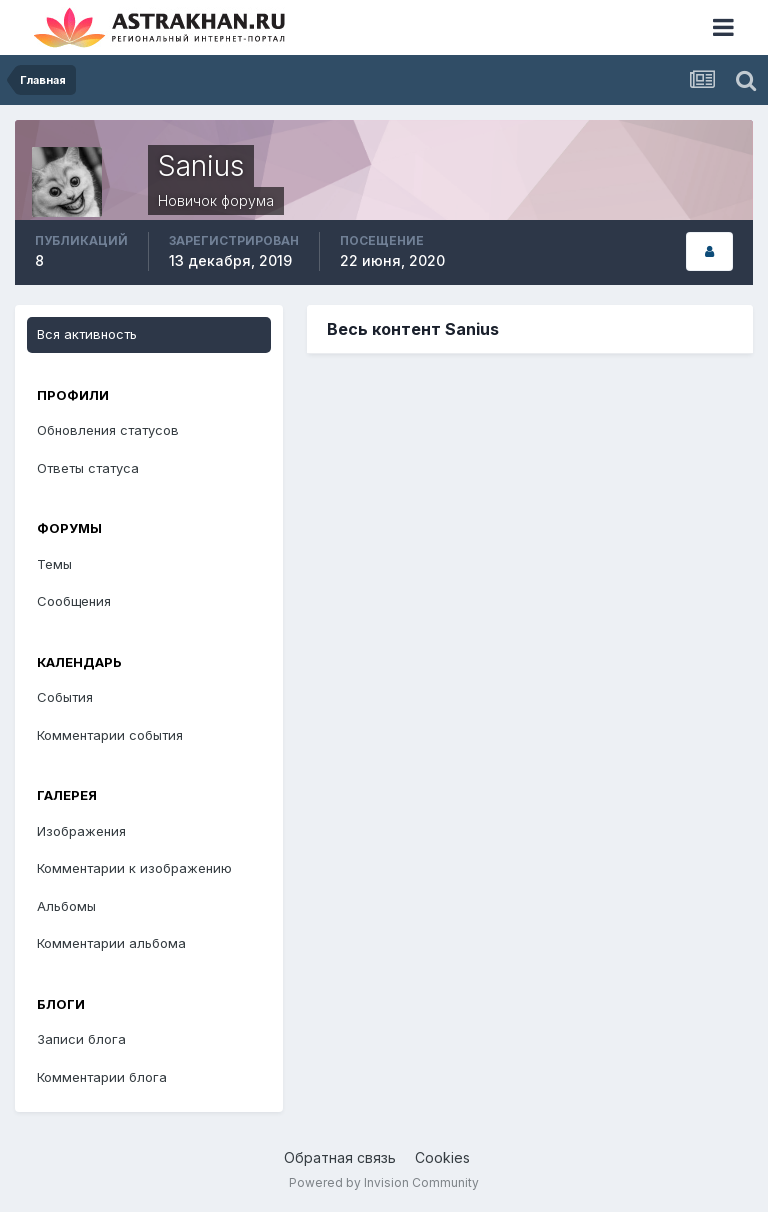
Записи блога (81, 1039)
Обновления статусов (108, 430)
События (65, 697)
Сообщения (74, 601)
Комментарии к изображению (134, 868)
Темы (54, 564)
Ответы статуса (88, 468)
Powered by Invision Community (384, 1182)
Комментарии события (110, 735)
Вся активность (87, 334)
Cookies (442, 1157)
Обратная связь (340, 1157)
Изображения (81, 831)
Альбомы (66, 906)
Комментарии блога (102, 1077)
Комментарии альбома (111, 943)
